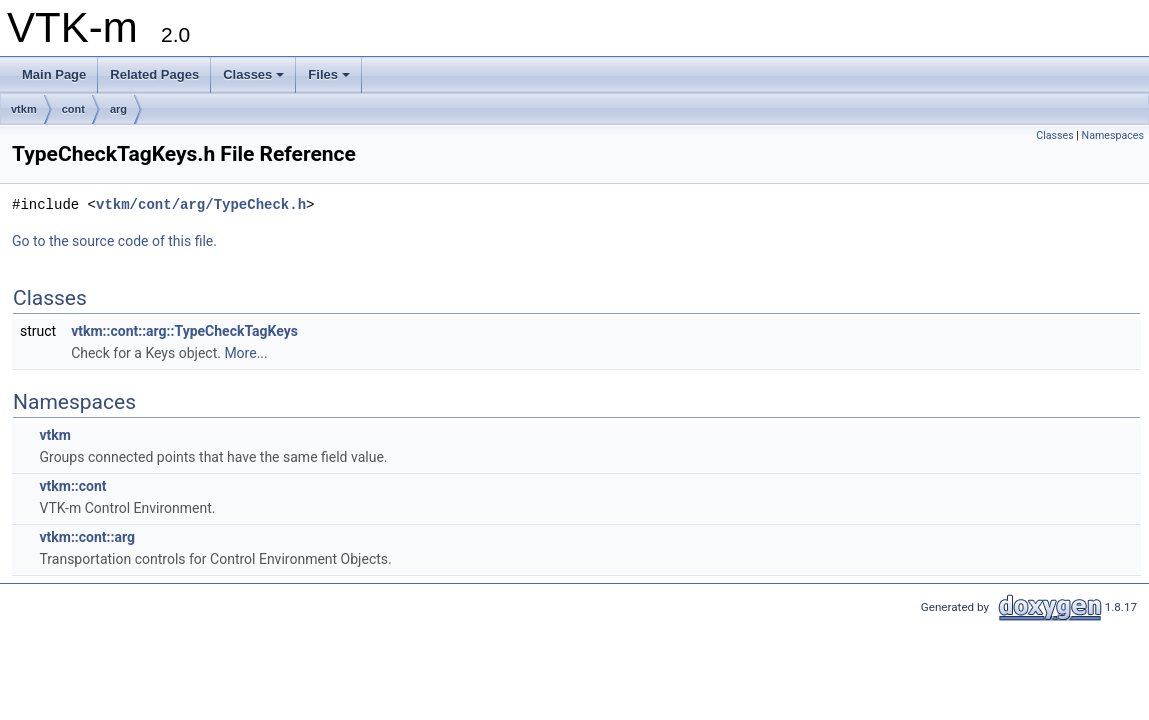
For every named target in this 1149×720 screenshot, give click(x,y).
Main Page (54, 74)
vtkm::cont (72, 486)
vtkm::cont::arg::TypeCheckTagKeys (184, 331)
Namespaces (1113, 135)
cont (73, 109)
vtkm (24, 109)
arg (118, 109)
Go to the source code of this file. (114, 241)
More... (245, 353)
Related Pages (154, 74)
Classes (253, 74)
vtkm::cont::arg (86, 537)
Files (329, 74)
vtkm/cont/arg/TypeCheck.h (201, 204)
